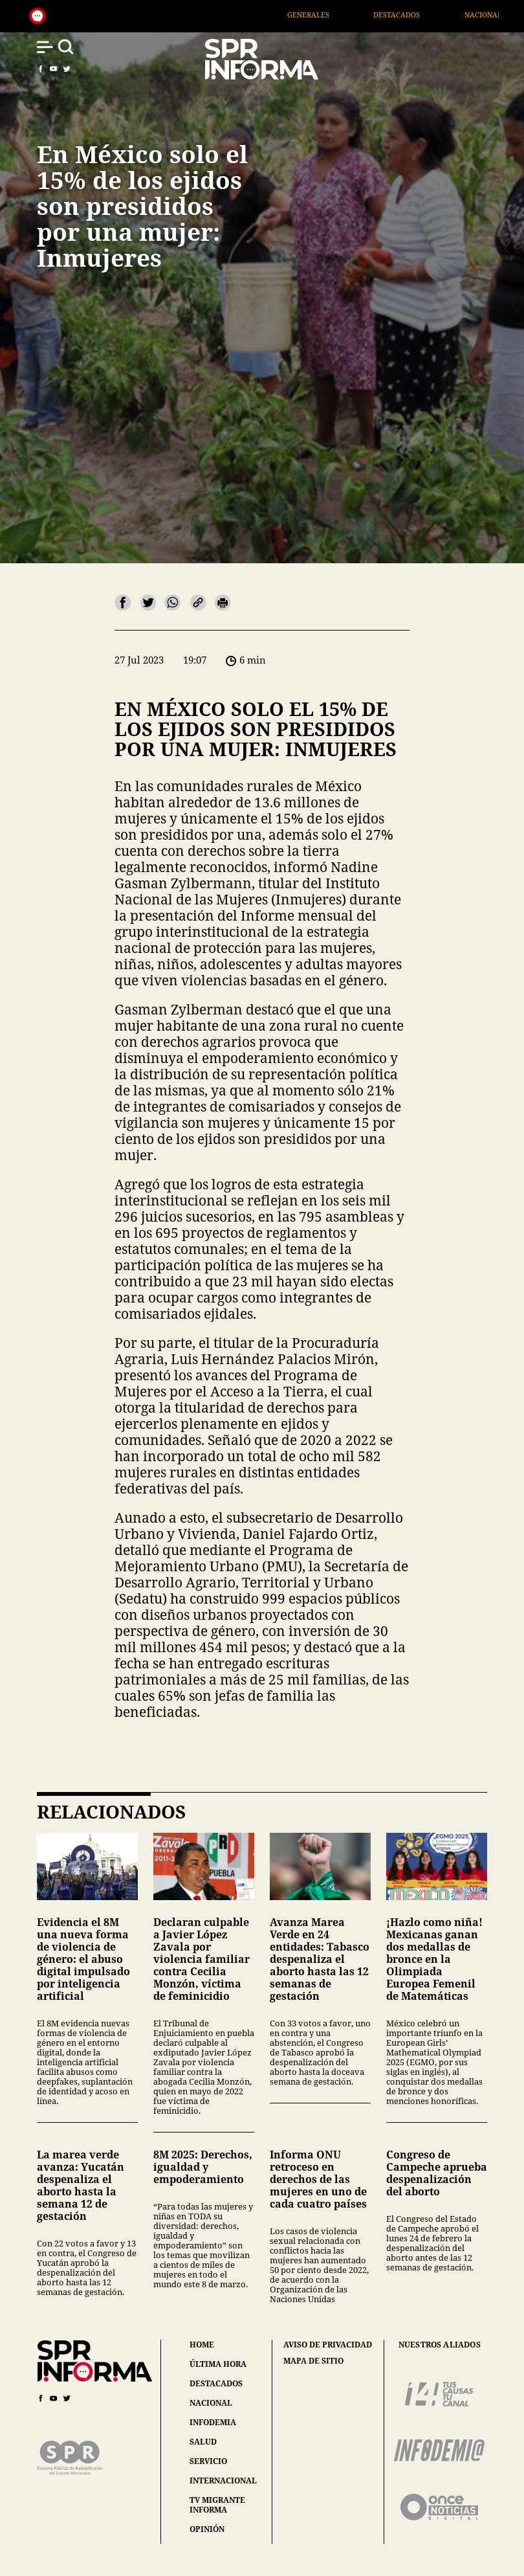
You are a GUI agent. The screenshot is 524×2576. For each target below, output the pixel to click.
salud (203, 2441)
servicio (208, 2461)
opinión (207, 2529)
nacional (211, 2402)
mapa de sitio (313, 2361)
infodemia (213, 2422)
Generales (334, 14)
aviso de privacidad (327, 2345)
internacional (223, 2480)
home (202, 2344)
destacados (216, 2383)
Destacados (422, 14)
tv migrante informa (217, 2504)
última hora (218, 2363)
